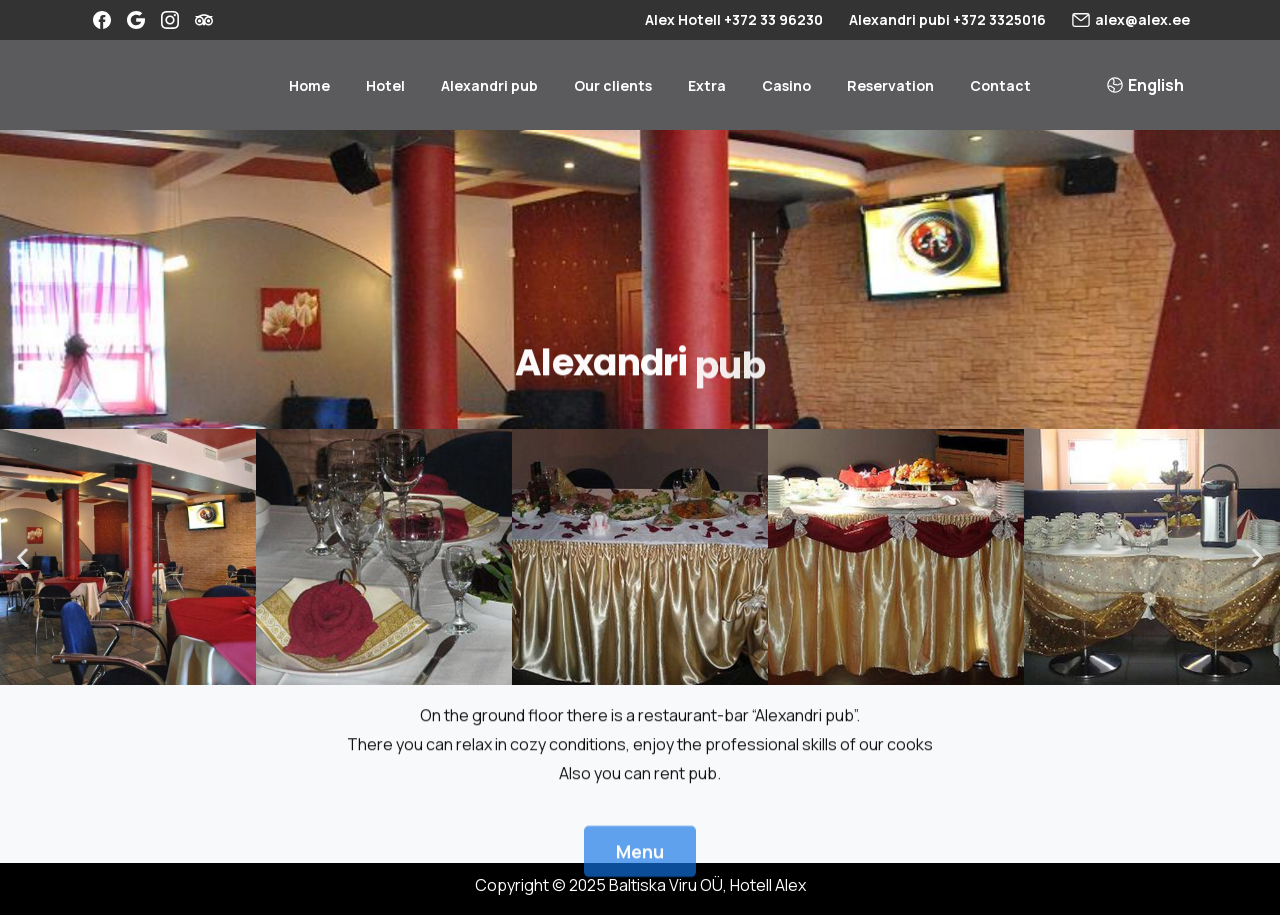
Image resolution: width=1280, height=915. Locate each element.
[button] (22, 557)
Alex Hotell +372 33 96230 (734, 20)
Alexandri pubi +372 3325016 (947, 20)
